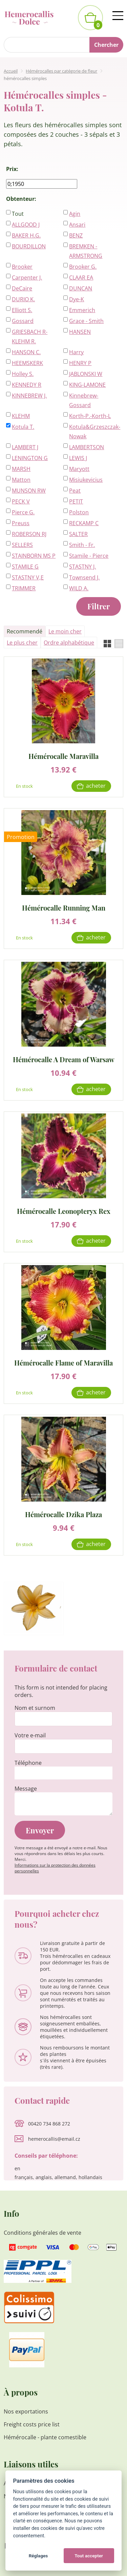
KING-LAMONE (87, 384)
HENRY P (80, 363)
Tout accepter (89, 2555)
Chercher (106, 45)
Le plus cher (22, 642)
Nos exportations (26, 2411)
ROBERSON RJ (29, 534)
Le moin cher (65, 631)
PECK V (21, 501)
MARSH (21, 469)
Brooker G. (83, 266)
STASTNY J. (82, 566)
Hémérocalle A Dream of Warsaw (63, 1059)
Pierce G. (23, 512)
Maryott (79, 469)
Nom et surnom (35, 1708)
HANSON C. (26, 352)
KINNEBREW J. (29, 395)
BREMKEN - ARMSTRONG (85, 251)
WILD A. (78, 588)
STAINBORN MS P (34, 555)
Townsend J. (84, 577)
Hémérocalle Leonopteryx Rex (63, 1210)
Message (26, 1788)
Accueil (11, 71)
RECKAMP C (84, 523)
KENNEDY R (26, 384)
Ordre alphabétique (69, 642)
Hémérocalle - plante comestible (45, 2437)
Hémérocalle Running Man (63, 907)
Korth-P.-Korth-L (90, 416)
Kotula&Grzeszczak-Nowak (91, 431)
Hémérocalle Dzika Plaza (63, 1514)
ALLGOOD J (26, 224)
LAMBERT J (25, 447)
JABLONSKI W (85, 374)
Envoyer (40, 1830)
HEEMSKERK (27, 363)
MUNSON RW (29, 490)
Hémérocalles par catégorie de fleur (61, 71)
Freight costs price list (32, 2424)
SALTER (78, 534)
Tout (18, 213)
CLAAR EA (81, 277)
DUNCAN (80, 288)
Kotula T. (23, 427)
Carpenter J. (27, 277)
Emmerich (82, 310)
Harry (76, 352)
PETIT (76, 501)
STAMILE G (25, 566)
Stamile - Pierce (88, 555)
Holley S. (23, 374)
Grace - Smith (86, 321)
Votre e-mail (30, 1735)
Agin (74, 213)
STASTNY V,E (28, 577)
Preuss (20, 523)
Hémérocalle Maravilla (63, 755)
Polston (79, 512)
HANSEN (80, 332)
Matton (21, 479)
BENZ (76, 235)
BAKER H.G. (26, 235)
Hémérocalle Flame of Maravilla (63, 1362)
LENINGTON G (30, 458)
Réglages (38, 2555)
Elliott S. (22, 310)
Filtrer (98, 606)
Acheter (96, 785)
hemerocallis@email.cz (54, 2139)
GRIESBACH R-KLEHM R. (29, 336)
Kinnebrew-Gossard (83, 400)
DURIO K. (23, 299)
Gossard (23, 321)
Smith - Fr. (82, 545)
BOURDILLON (29, 246)
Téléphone (28, 1763)
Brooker (22, 266)
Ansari (77, 224)
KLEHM (21, 416)
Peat (75, 490)
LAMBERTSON (86, 447)
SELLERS (22, 545)
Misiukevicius (86, 479)
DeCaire (22, 288)
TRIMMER (24, 588)
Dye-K (76, 299)
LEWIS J (78, 458)
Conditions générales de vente (42, 2232)
